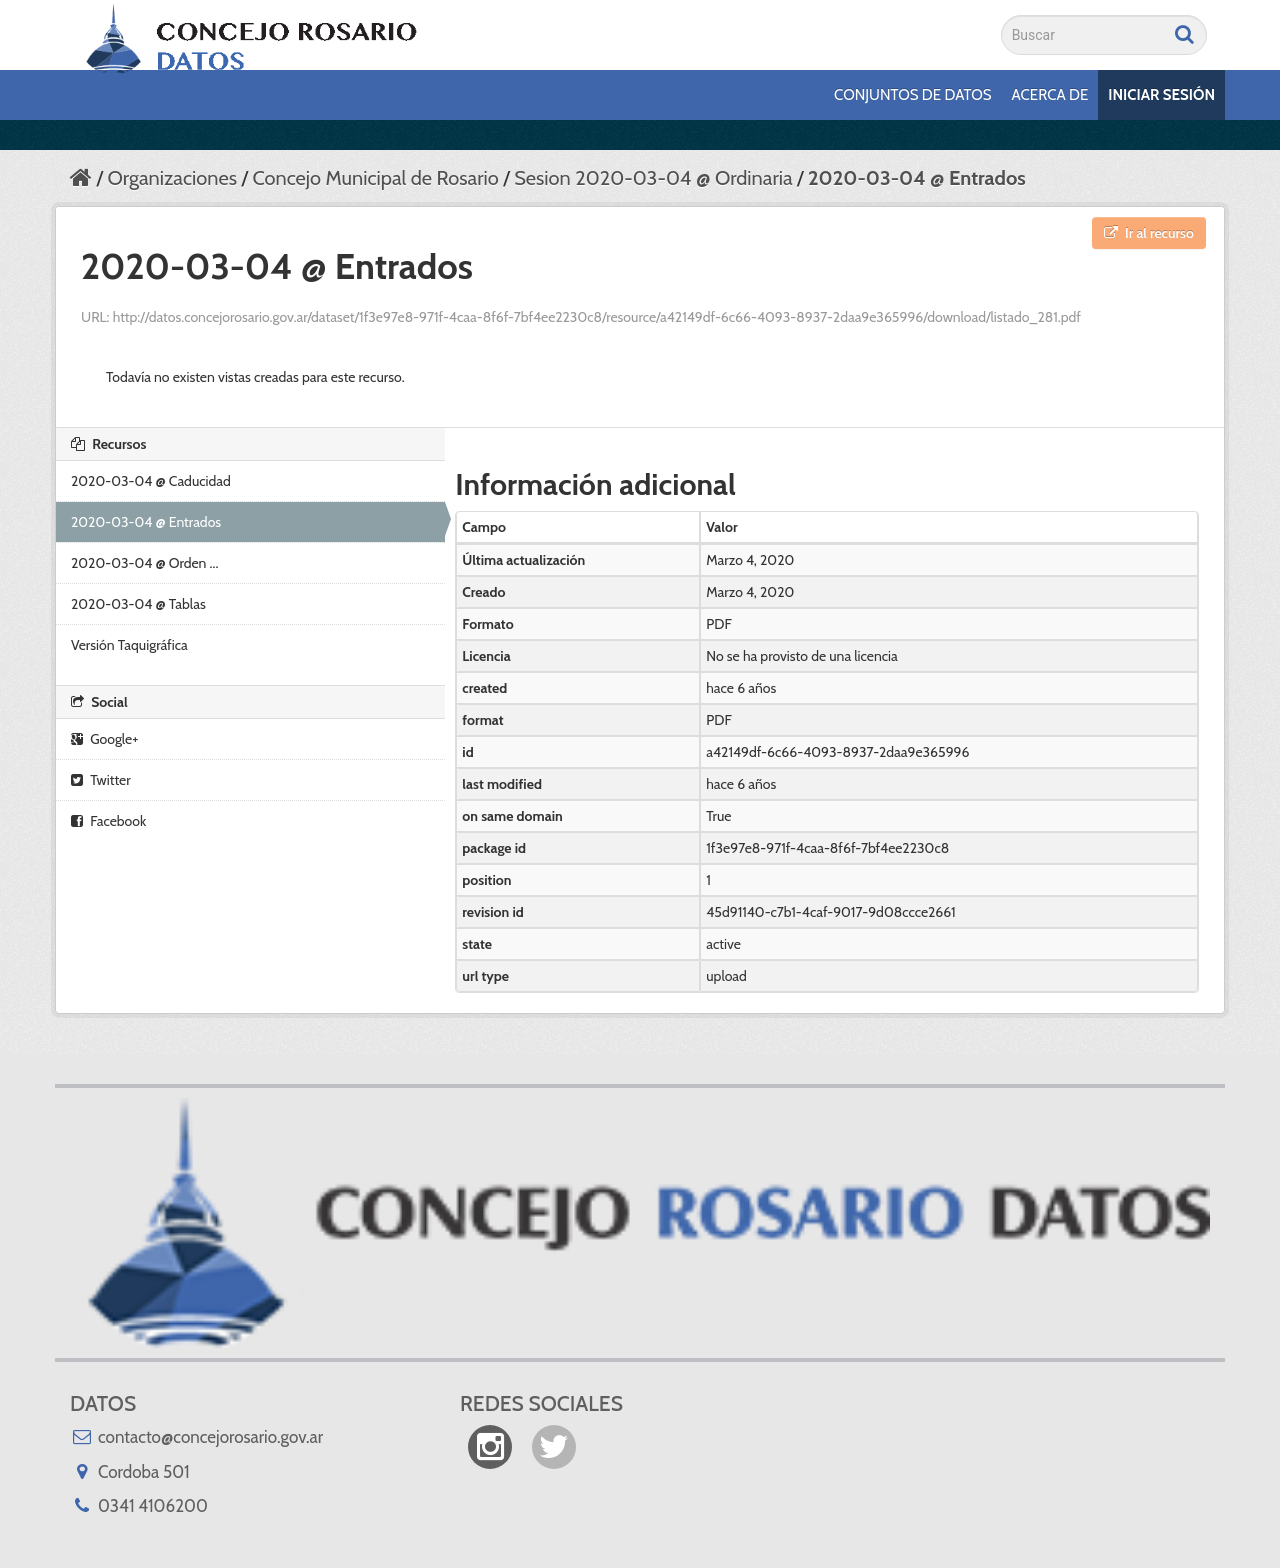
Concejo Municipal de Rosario (375, 178)
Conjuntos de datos (912, 95)
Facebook (108, 821)
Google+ (104, 739)
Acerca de (1050, 95)
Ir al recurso (1149, 233)
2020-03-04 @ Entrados (917, 178)
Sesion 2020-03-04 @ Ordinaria (653, 178)
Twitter (101, 780)
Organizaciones (171, 178)
